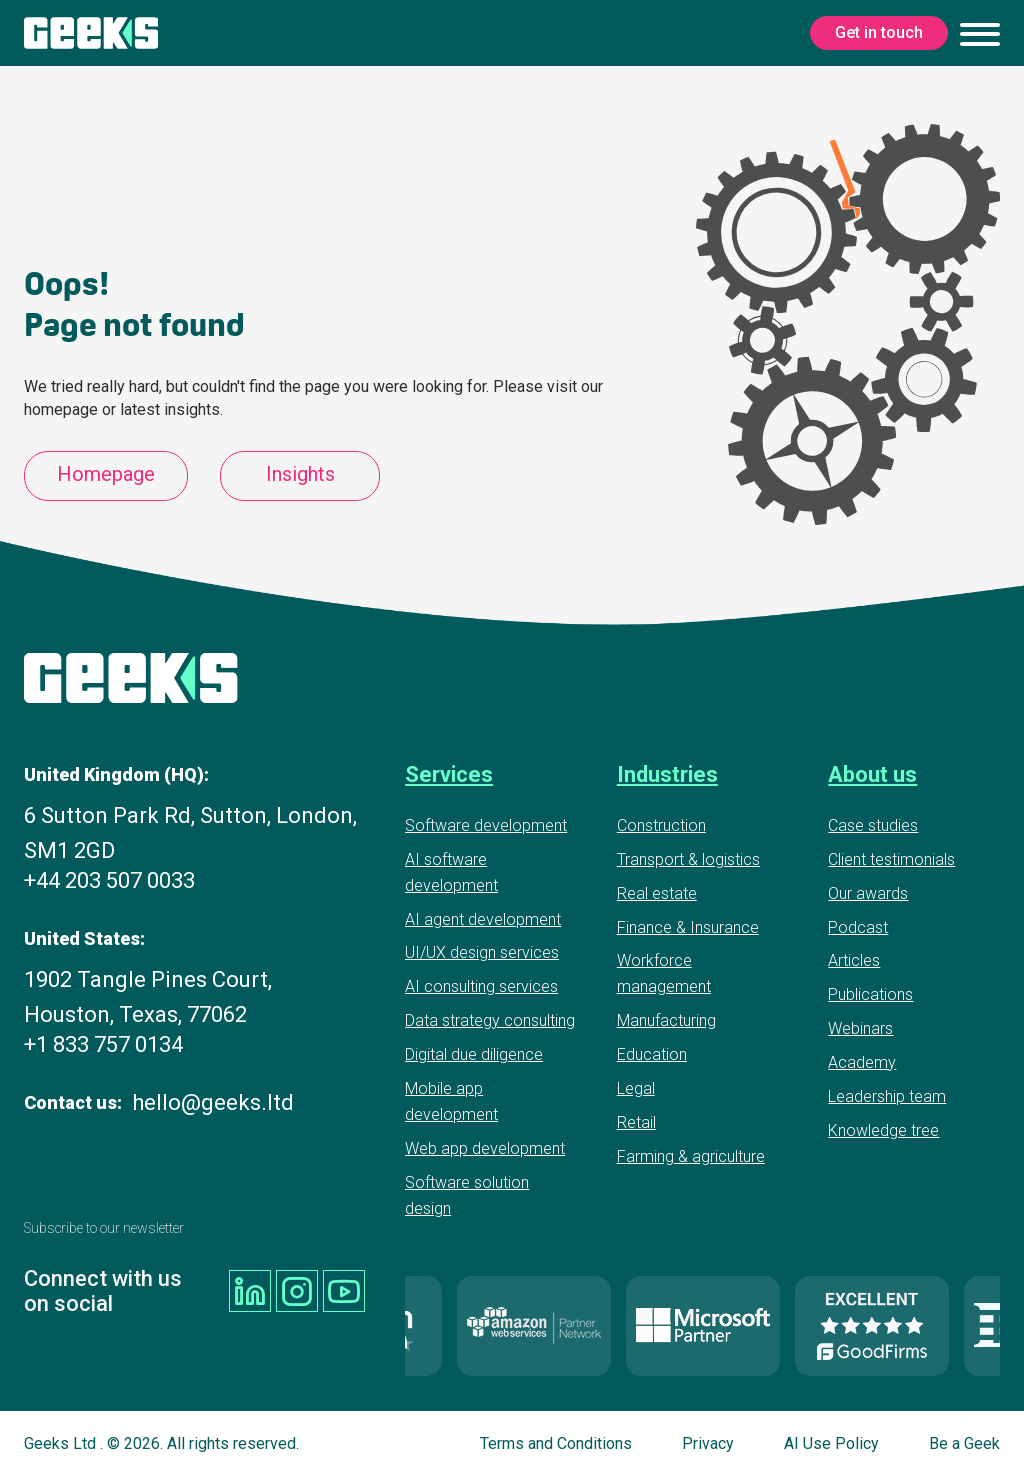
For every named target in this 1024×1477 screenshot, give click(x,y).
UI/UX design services (482, 952)
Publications (870, 994)
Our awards (868, 893)
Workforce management (664, 973)
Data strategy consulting (490, 1020)
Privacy (708, 1443)
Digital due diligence (474, 1054)
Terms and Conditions (556, 1443)
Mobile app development (451, 1101)
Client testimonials (891, 859)
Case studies (873, 825)
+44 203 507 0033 (109, 880)
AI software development (451, 872)
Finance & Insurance (688, 927)
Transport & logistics (688, 859)
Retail (636, 1122)
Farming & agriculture (691, 1156)
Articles (854, 960)
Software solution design (467, 1195)
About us (872, 774)
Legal (636, 1088)
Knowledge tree (883, 1130)
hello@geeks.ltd (213, 1102)
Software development (486, 825)
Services (449, 774)
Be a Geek (964, 1443)
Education (652, 1054)
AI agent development (483, 919)
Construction (661, 825)
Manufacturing (666, 1020)
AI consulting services (481, 986)
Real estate (657, 893)
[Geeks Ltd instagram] (297, 1291)
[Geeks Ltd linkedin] (250, 1291)
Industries (667, 774)
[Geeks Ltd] (91, 33)
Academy (862, 1062)
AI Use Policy (831, 1443)
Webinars (860, 1028)
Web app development (485, 1148)
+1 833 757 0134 (103, 1044)
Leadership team (887, 1096)
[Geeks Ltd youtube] (344, 1291)
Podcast (858, 927)
